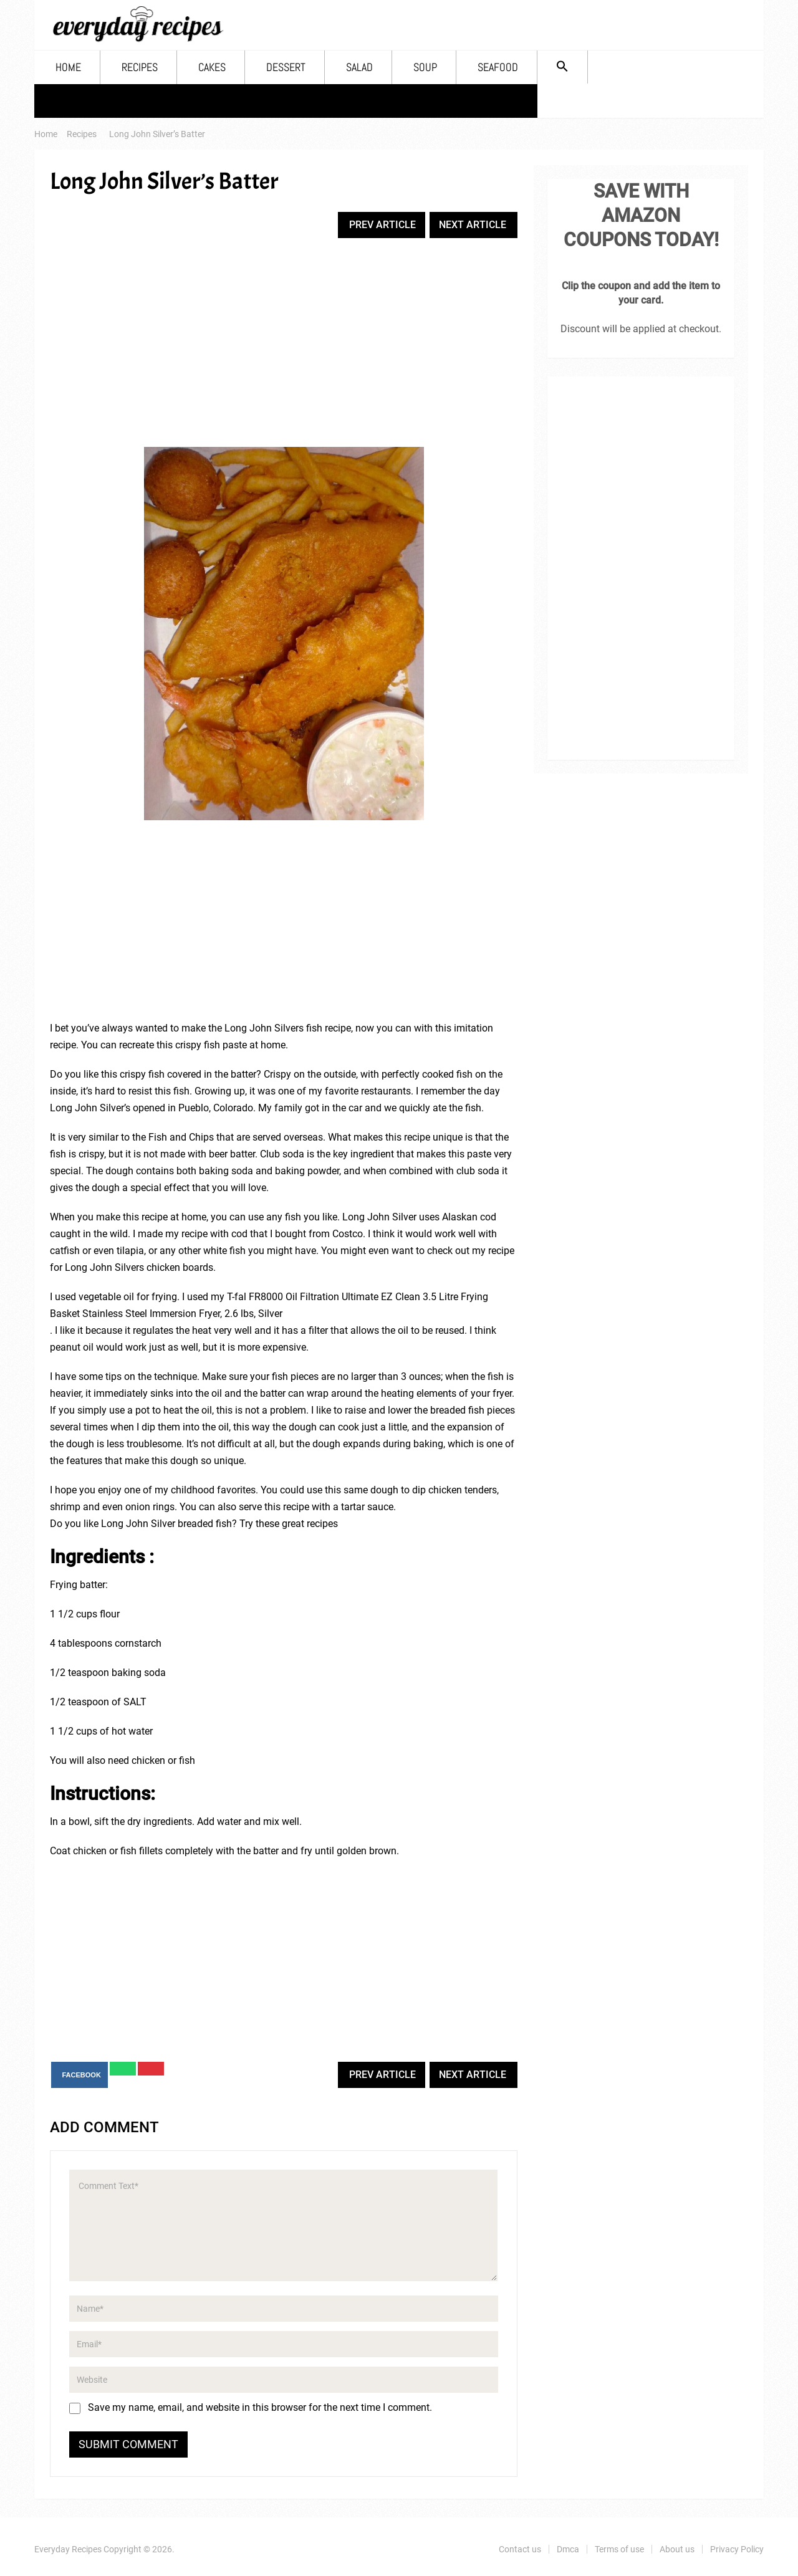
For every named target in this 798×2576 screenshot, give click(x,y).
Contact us (520, 2549)
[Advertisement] (283, 344)
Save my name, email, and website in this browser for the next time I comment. (260, 2407)
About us (677, 2549)
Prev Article (382, 225)
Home (68, 67)
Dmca (568, 2549)
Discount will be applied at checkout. (640, 329)
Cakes (212, 67)
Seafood (498, 67)
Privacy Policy (737, 2549)
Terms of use (619, 2549)
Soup (425, 67)
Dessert (285, 67)
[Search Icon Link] (562, 67)
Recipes (140, 67)
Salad (359, 67)
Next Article (472, 225)
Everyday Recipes (68, 2549)
